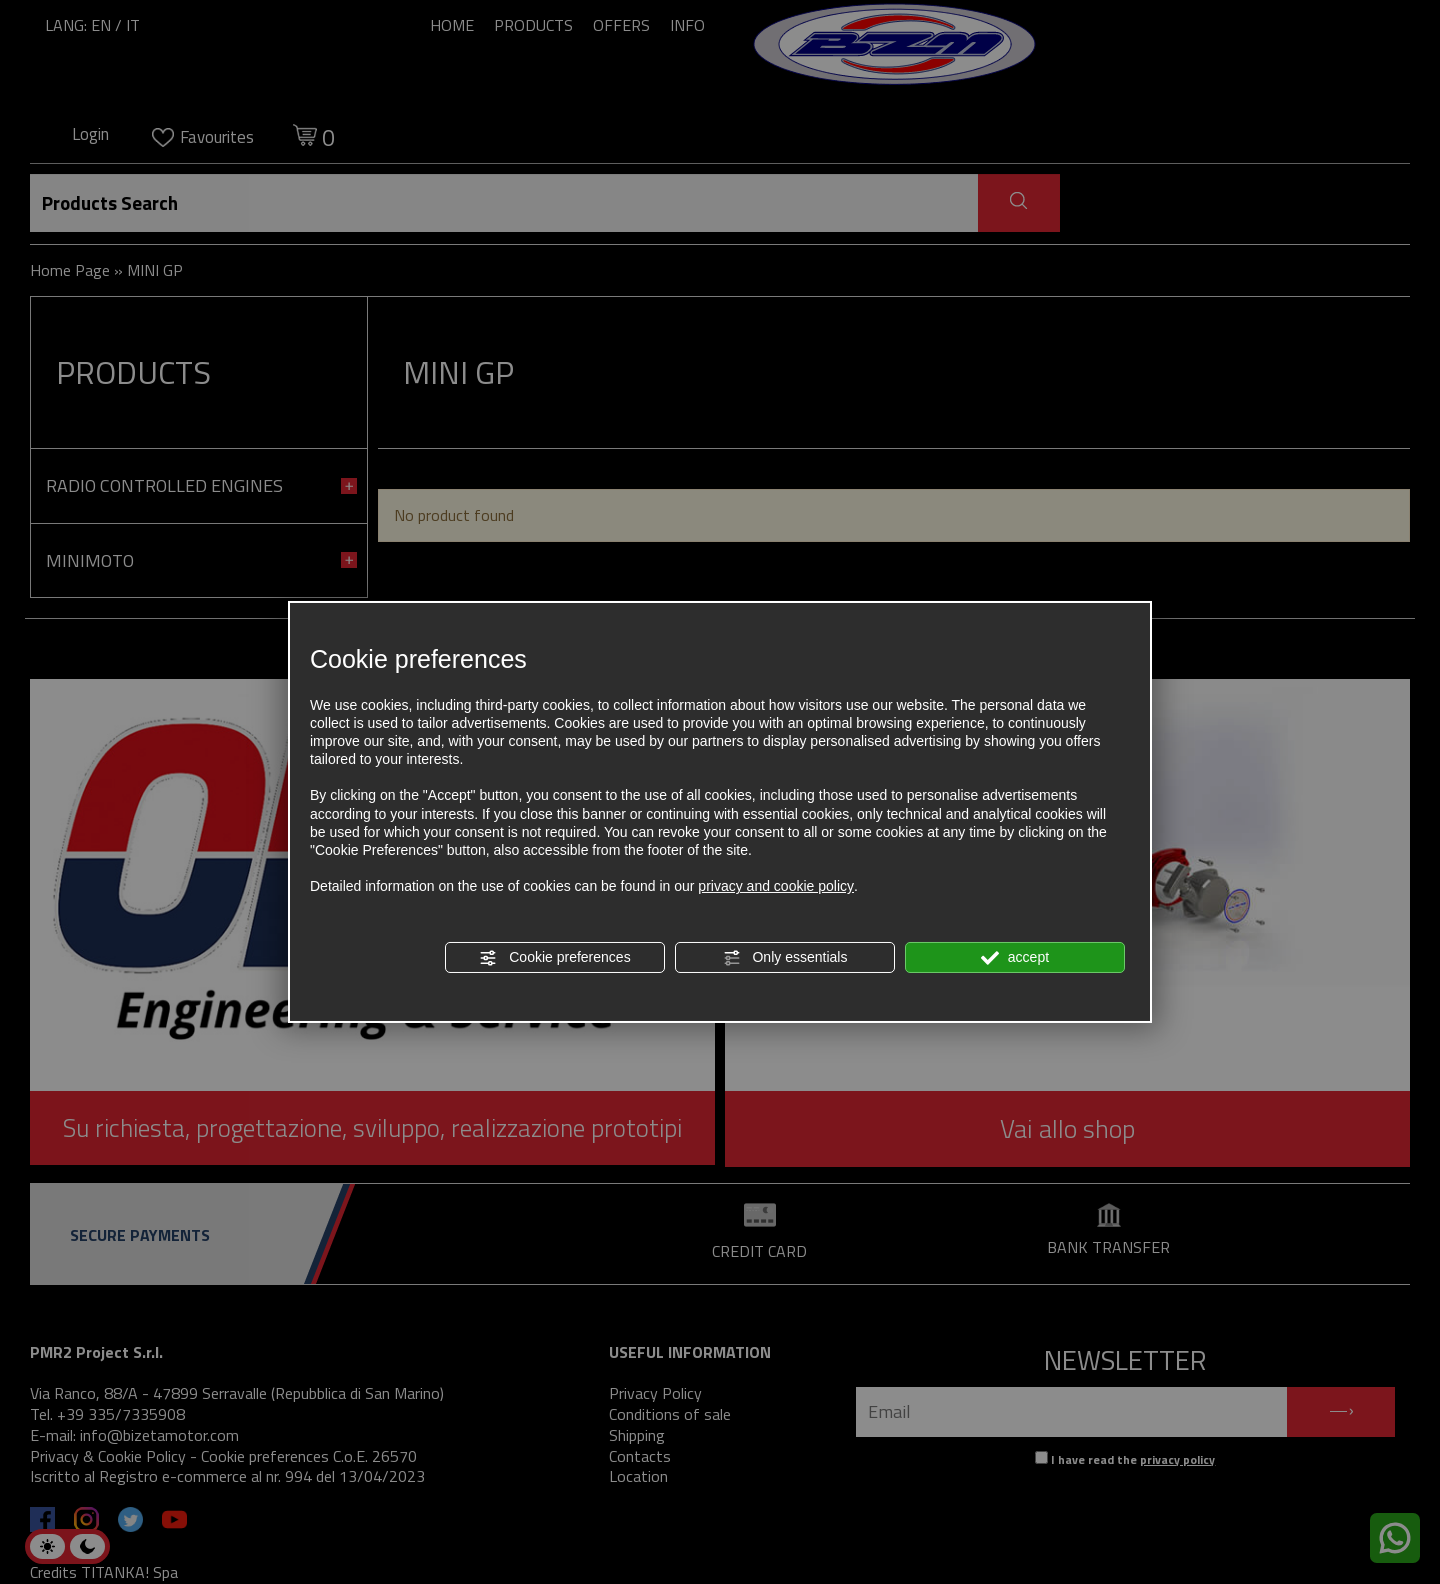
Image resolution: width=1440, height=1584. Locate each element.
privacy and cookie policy (776, 886)
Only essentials (785, 958)
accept (1015, 958)
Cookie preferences (554, 958)
